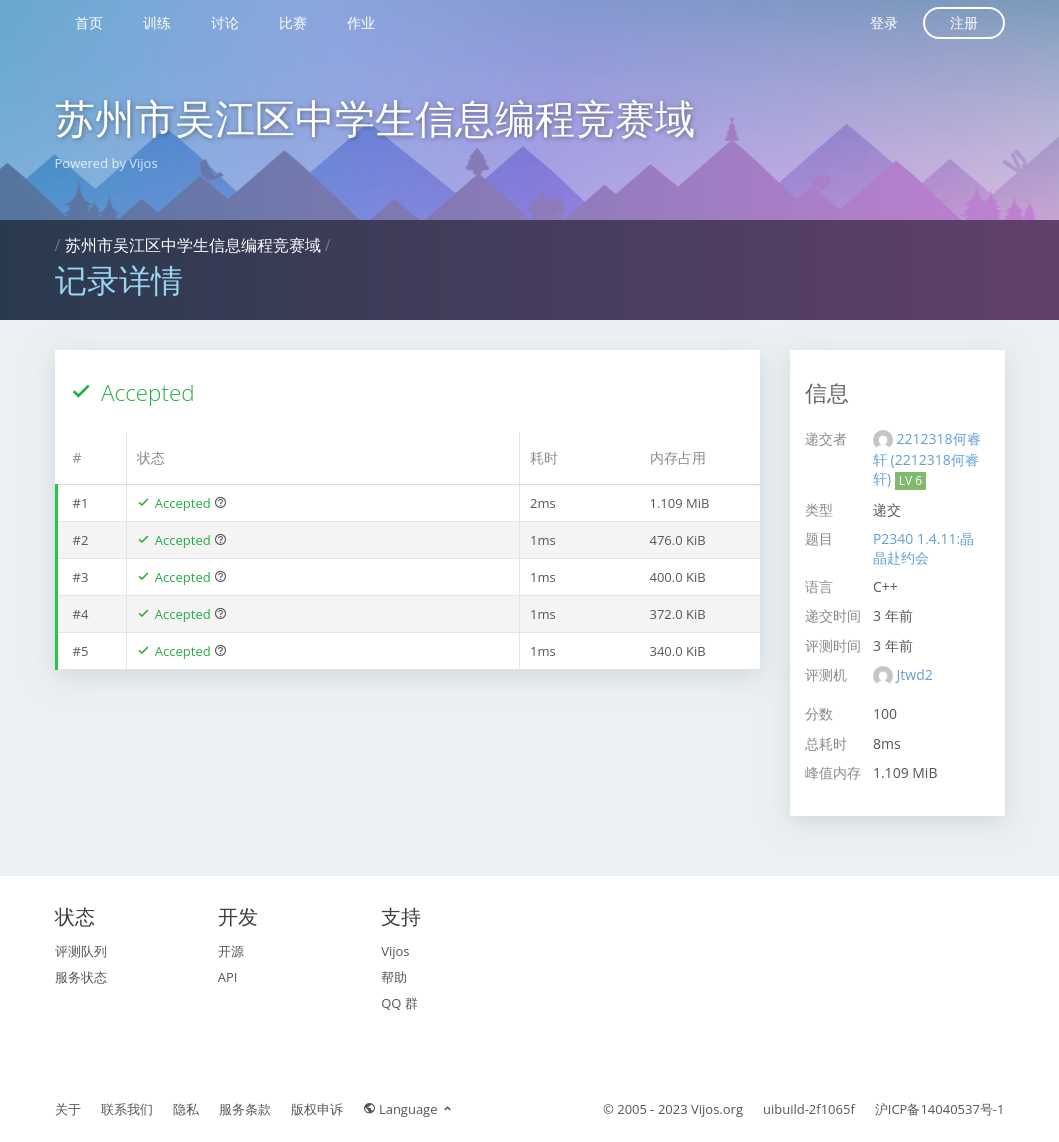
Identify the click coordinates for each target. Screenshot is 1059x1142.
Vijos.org (717, 1109)
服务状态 (81, 977)
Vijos (395, 951)
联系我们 (127, 1109)
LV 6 (910, 480)
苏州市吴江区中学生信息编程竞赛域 (375, 117)
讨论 (225, 22)
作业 (361, 22)
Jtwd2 (915, 674)
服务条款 (245, 1109)
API (228, 977)
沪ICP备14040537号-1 (940, 1109)
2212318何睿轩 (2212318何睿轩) (927, 458)
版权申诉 (317, 1109)
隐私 (186, 1109)
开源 (231, 951)
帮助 (394, 977)
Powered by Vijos (106, 163)
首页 (89, 22)
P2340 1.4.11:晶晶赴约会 (923, 548)
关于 (68, 1109)
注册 (964, 22)
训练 (157, 22)
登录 (884, 22)
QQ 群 (399, 1003)
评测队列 (81, 951)
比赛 (293, 22)
